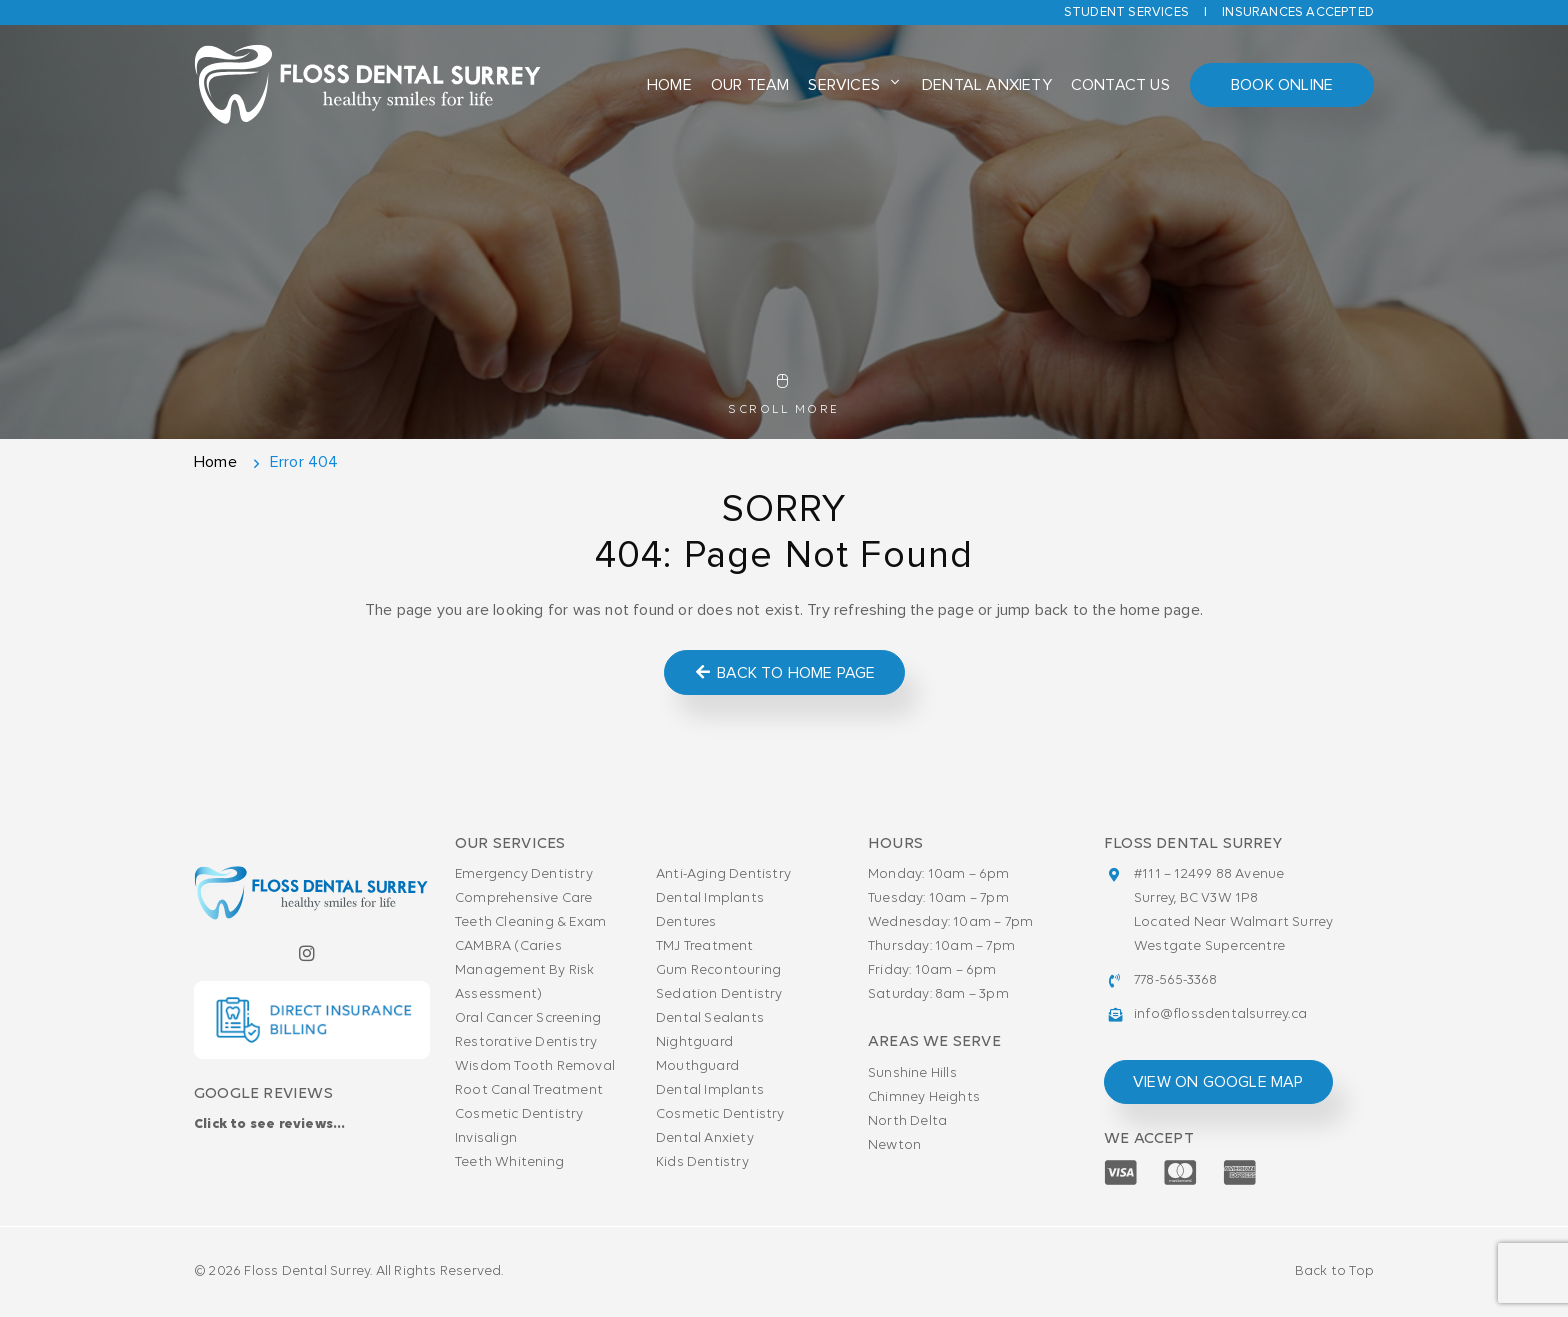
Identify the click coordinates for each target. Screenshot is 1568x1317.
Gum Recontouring (718, 970)
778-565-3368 (1175, 980)
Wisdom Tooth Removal (535, 1066)
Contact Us (1120, 85)
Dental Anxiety (987, 85)
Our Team (750, 85)
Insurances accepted (1298, 12)
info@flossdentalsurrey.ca (1220, 1014)
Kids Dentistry (702, 1162)
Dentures (686, 922)
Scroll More (784, 395)
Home (669, 85)
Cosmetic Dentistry (519, 1114)
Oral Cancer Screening (528, 1018)
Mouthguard (697, 1066)
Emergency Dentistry (524, 874)
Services (844, 85)
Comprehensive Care (524, 898)
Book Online (1282, 85)
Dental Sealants (710, 1018)
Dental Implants (710, 898)
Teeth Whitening (509, 1162)
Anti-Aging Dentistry (723, 874)
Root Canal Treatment (529, 1090)
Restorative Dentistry (526, 1042)
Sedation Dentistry (719, 994)
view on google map (1218, 1082)
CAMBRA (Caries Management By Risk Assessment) (525, 970)
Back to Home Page (784, 672)
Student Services (1126, 12)
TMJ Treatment (705, 946)
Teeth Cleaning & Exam (530, 922)
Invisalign (486, 1138)
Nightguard (694, 1042)
